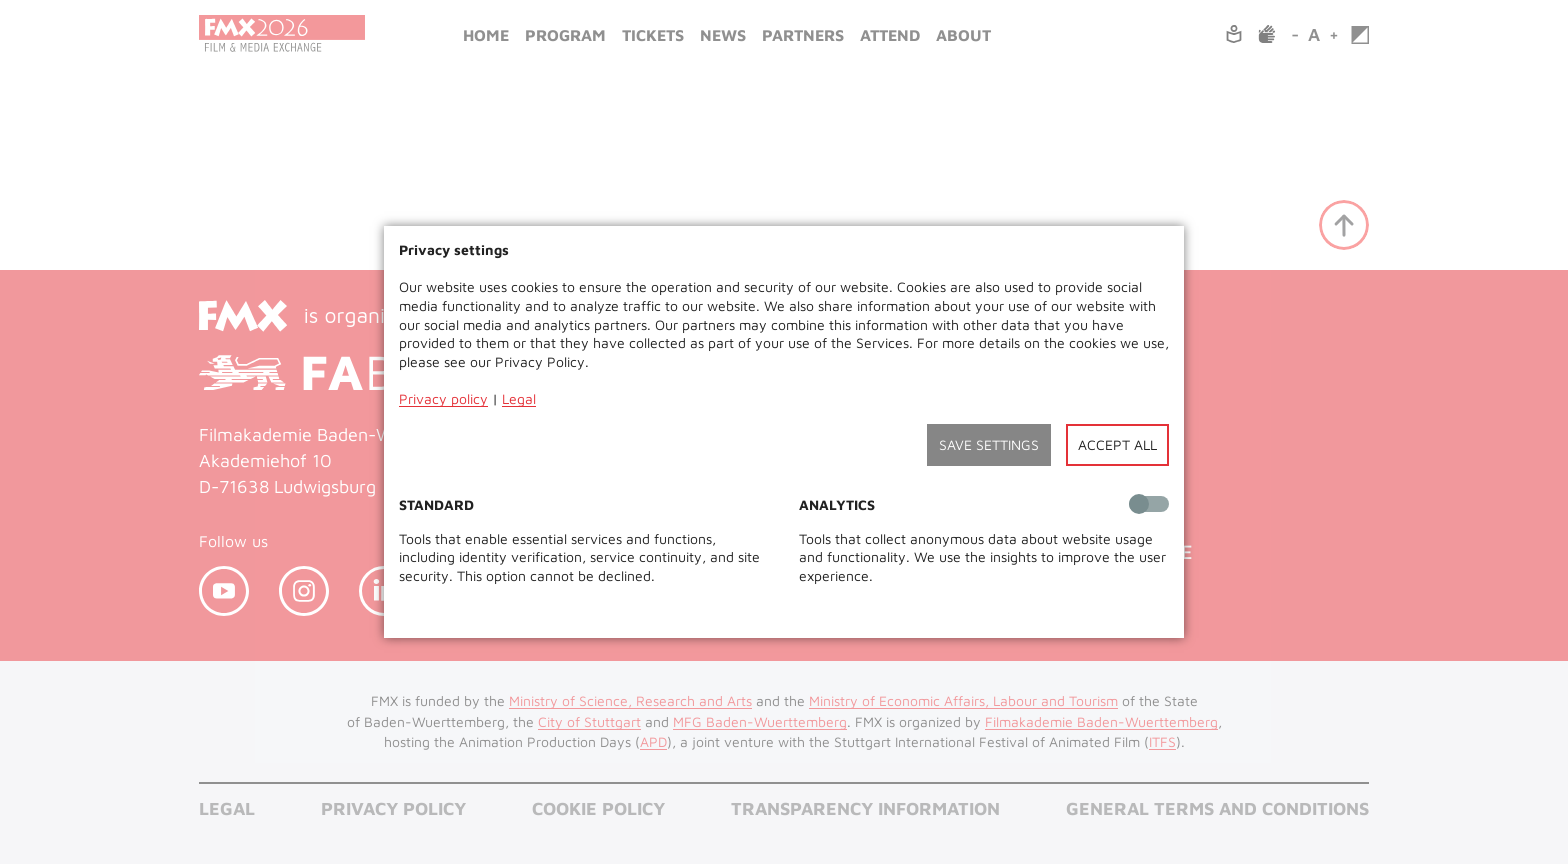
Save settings (989, 444)
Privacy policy (443, 398)
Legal (519, 398)
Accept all (1117, 444)
